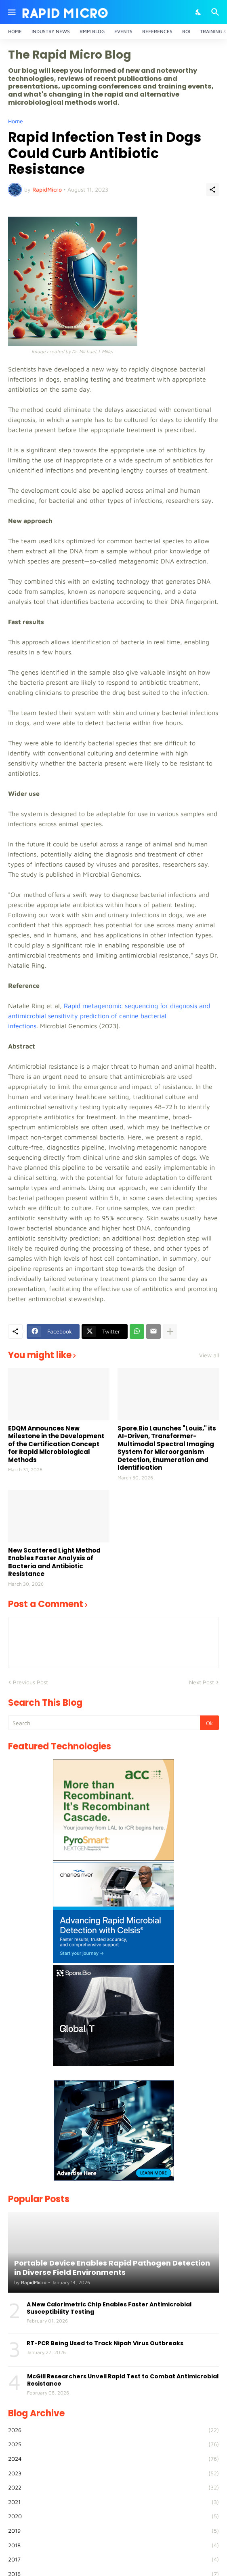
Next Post (201, 1682)
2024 (113, 2459)
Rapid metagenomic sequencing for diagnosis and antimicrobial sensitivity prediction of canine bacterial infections (109, 1016)
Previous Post (30, 1682)
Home (15, 31)
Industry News (51, 31)
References (157, 31)
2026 (113, 2430)
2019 (113, 2531)
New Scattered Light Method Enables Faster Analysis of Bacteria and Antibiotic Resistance (54, 1562)
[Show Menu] (11, 12)
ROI (186, 31)
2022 (113, 2487)
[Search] (216, 12)
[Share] (212, 189)
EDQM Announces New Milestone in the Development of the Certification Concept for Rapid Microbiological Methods (56, 1444)
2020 (113, 2516)
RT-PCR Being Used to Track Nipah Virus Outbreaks (105, 2343)
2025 (113, 2444)
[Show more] (170, 1331)
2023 (113, 2473)
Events (123, 31)
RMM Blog (92, 31)
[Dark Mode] (198, 12)
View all (209, 1355)
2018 (113, 2545)
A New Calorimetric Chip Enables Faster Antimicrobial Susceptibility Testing (109, 2308)
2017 (113, 2559)
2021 (113, 2502)
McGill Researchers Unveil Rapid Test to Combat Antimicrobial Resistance (123, 2380)
